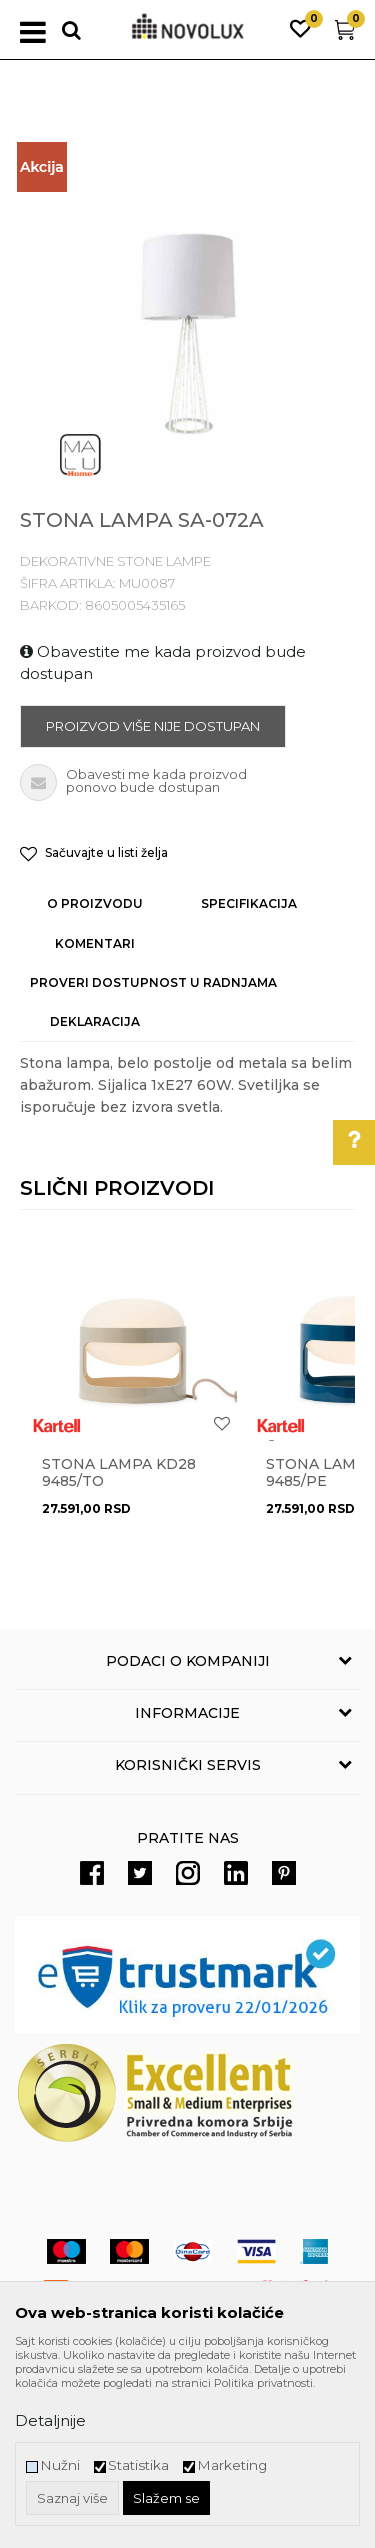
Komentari (95, 943)
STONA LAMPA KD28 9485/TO (119, 1473)
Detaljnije (50, 2420)
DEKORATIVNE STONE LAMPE (115, 561)
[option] (187, 312)
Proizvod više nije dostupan (153, 726)
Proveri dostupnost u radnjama (153, 982)
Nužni (60, 2465)
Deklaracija (95, 1021)
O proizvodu (95, 903)
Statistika (138, 2465)
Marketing (232, 2465)
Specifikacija (249, 903)
